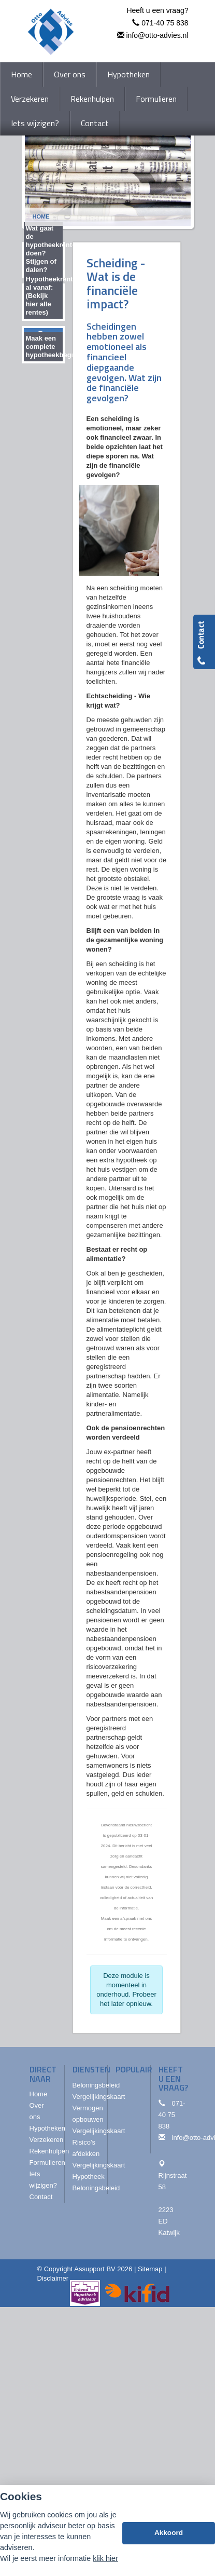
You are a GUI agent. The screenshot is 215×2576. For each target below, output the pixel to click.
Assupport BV (95, 2269)
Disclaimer (53, 2278)
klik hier (105, 2558)
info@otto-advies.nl (157, 35)
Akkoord (168, 2533)
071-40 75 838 (164, 23)
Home (41, 216)
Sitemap (150, 2269)
